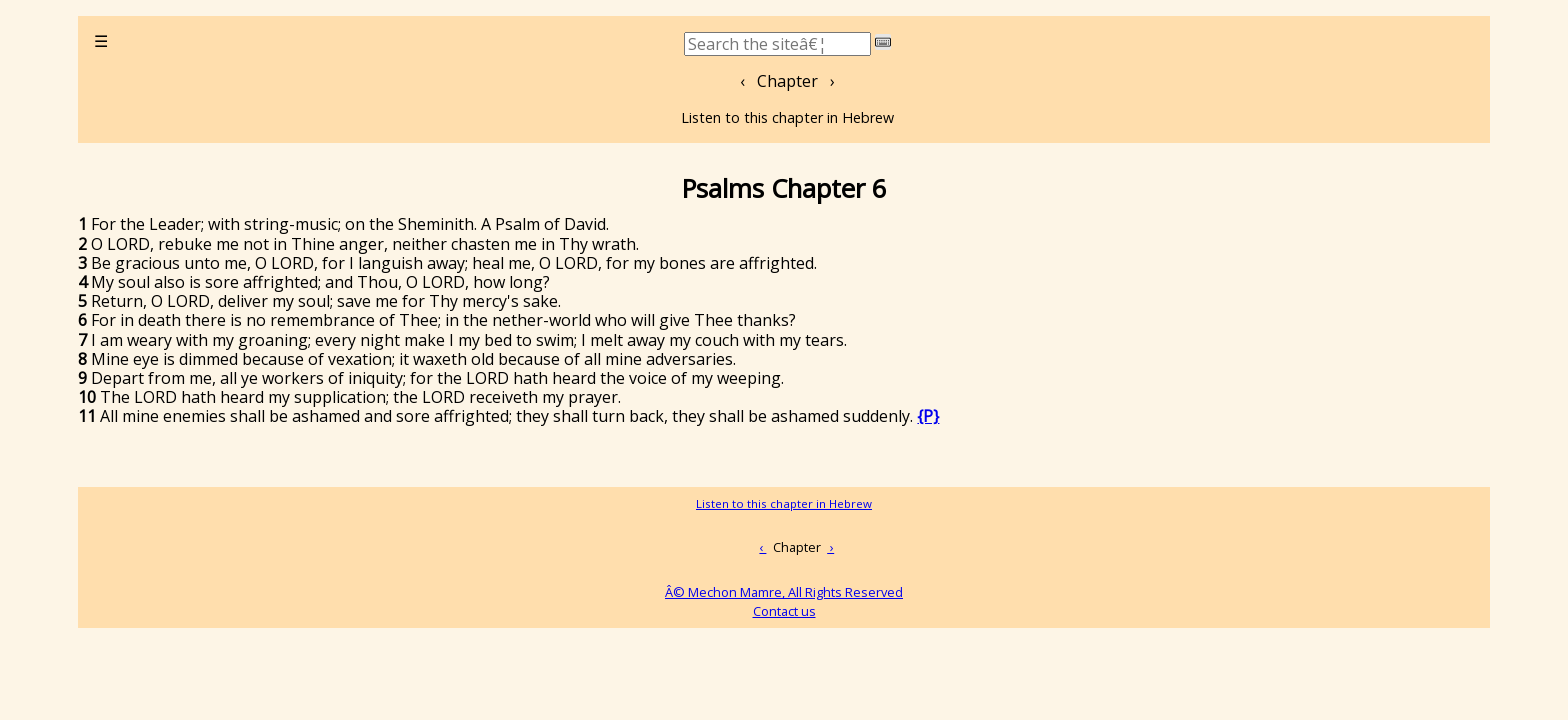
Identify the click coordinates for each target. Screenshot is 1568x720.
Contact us (784, 611)
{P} (928, 416)
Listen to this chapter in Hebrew (787, 117)
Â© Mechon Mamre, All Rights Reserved (784, 592)
